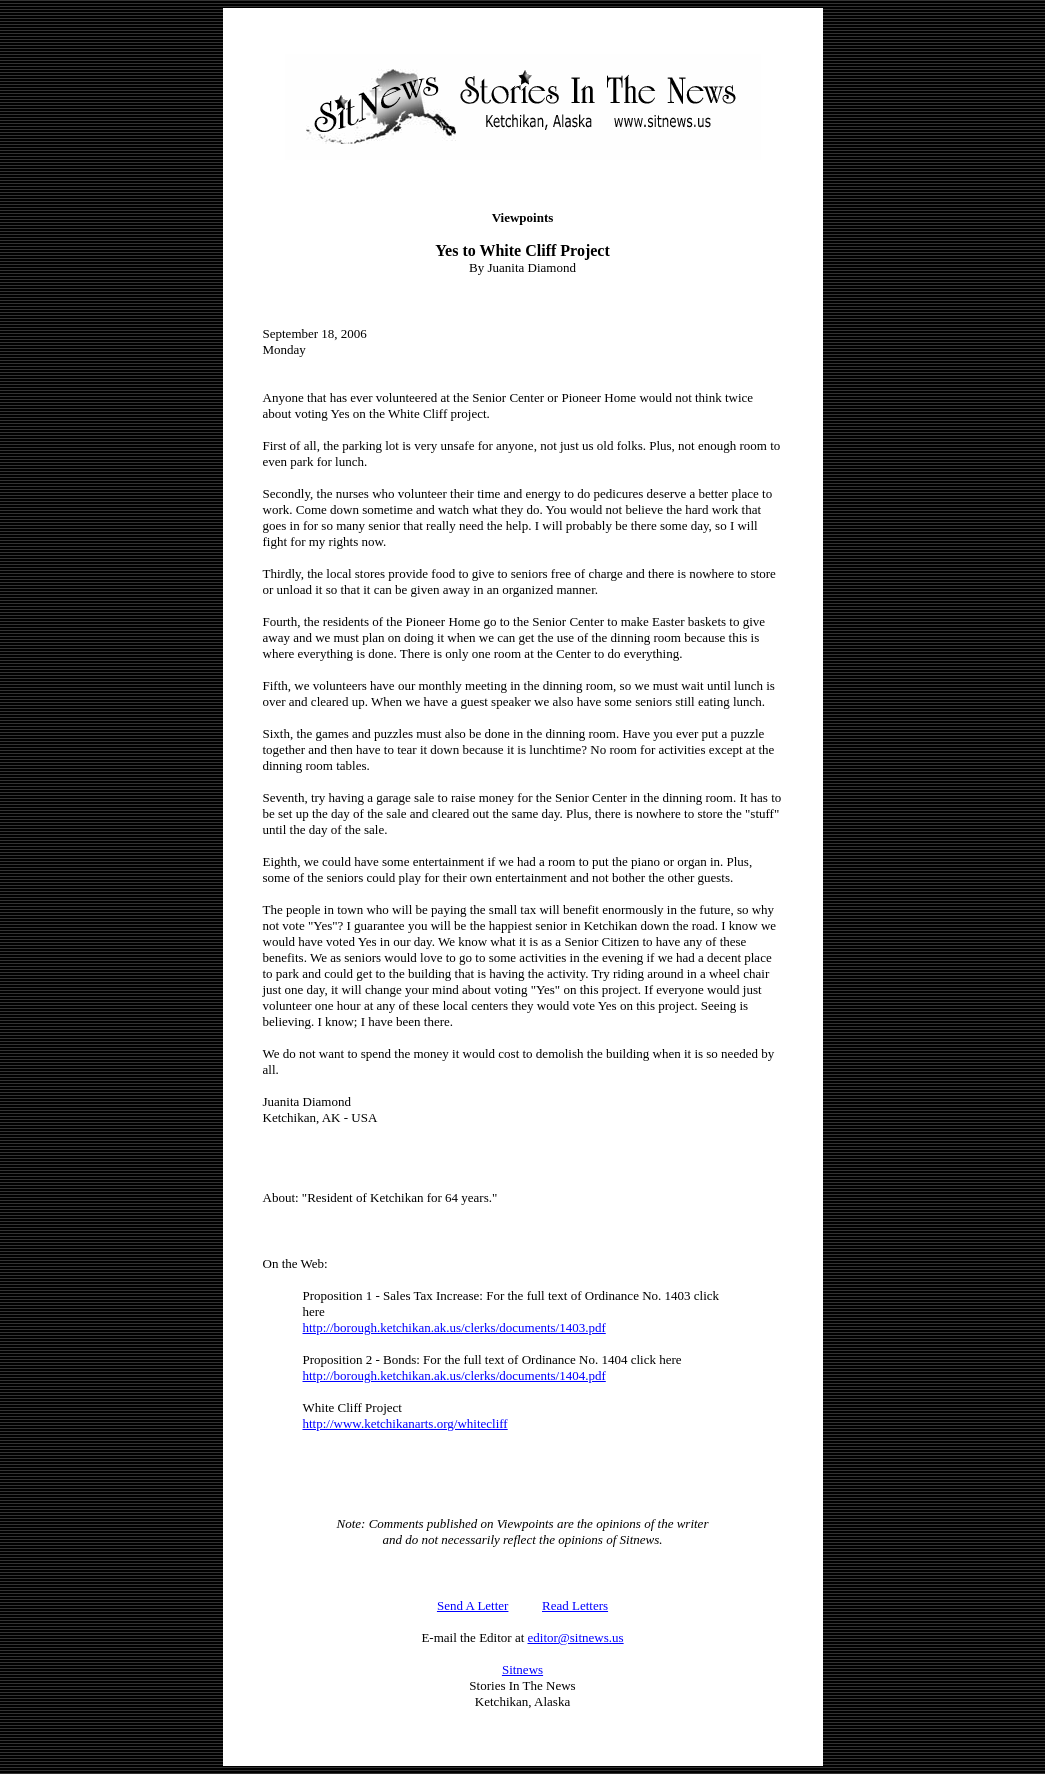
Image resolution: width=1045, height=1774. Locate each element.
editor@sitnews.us (576, 1637)
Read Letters (575, 1605)
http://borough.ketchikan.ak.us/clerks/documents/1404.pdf (454, 1375)
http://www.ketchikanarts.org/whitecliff (405, 1423)
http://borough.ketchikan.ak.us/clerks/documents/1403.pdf (454, 1327)
